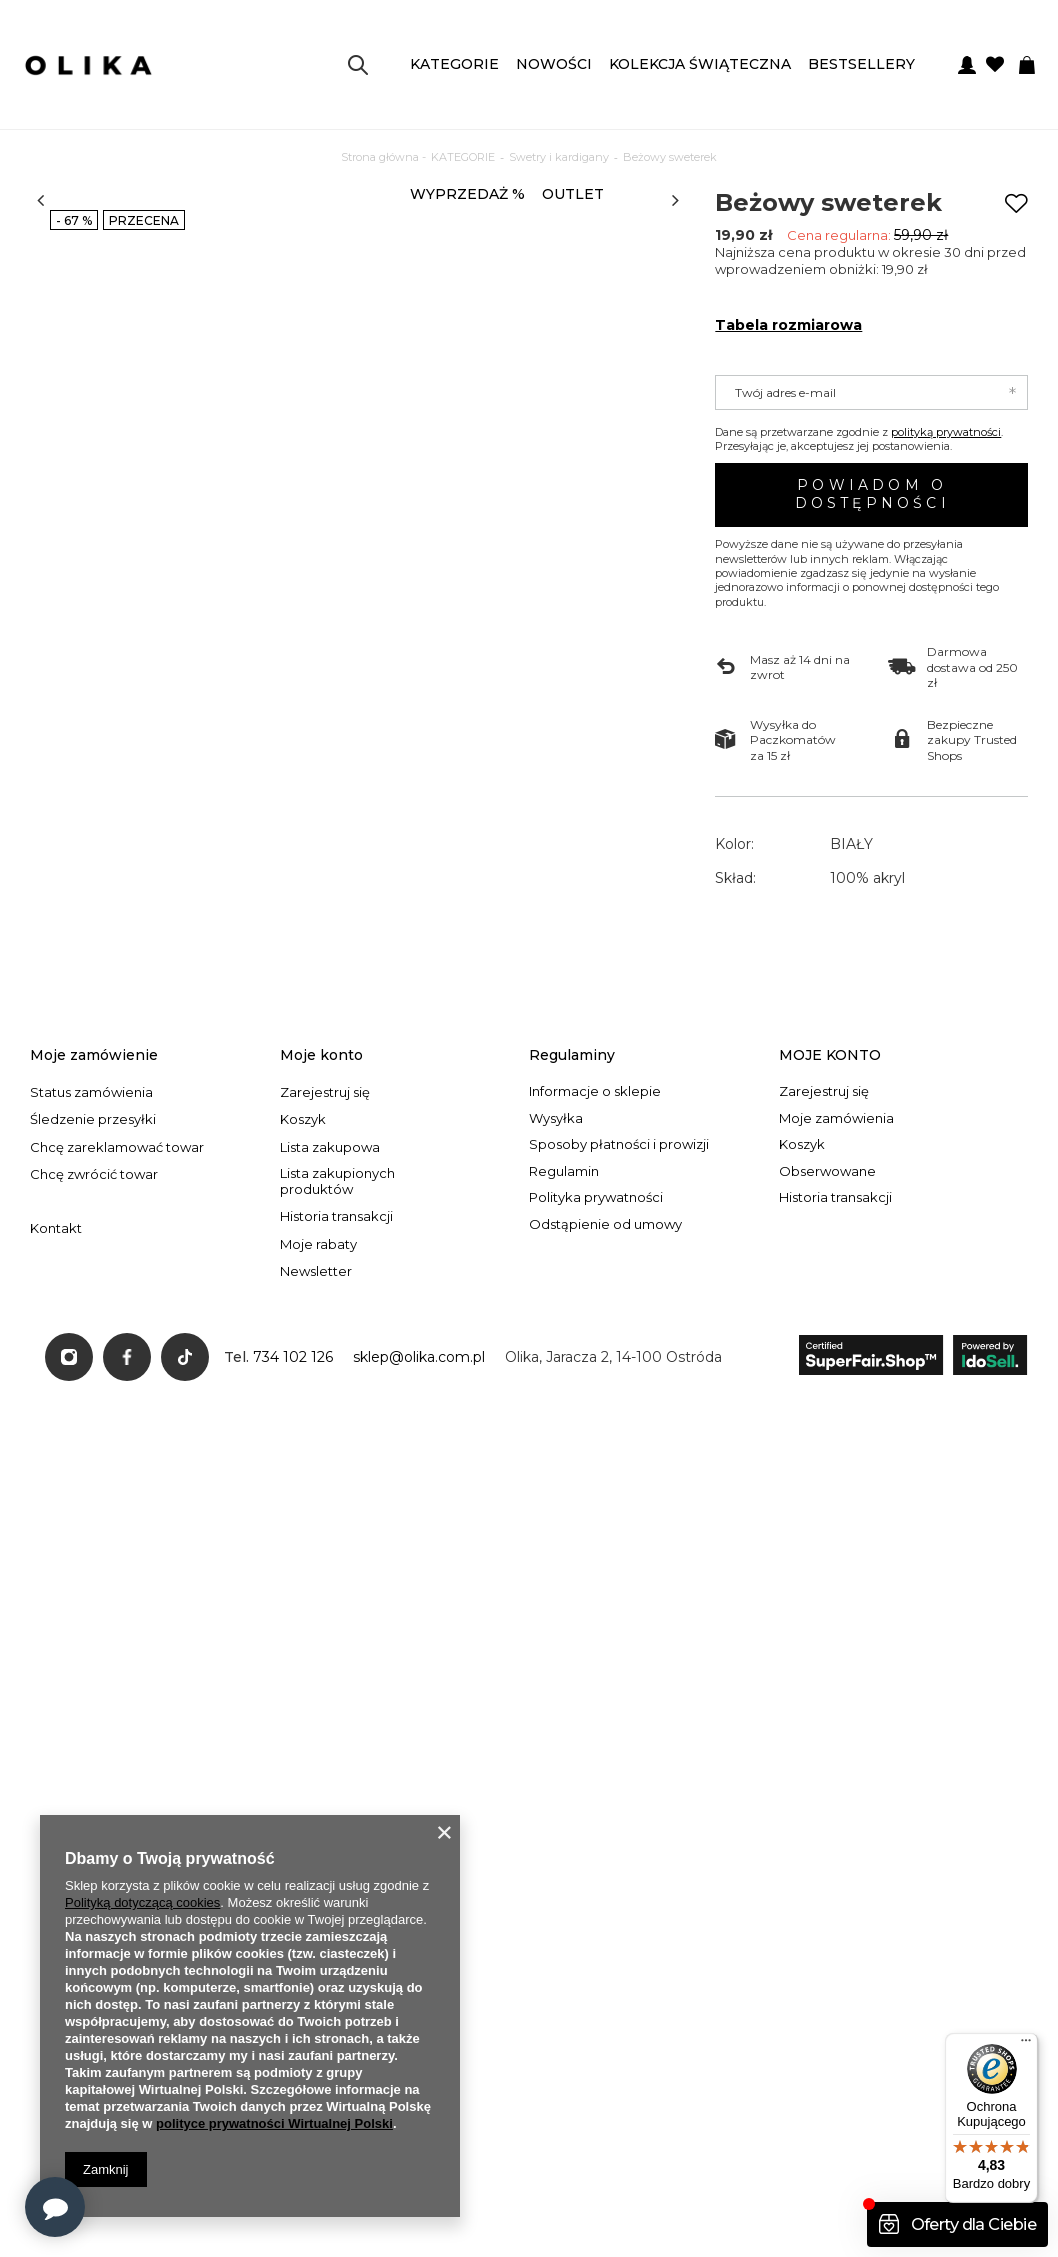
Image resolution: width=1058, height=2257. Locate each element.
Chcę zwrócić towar (94, 1407)
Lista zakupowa (330, 1379)
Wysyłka (556, 1350)
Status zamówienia (91, 1324)
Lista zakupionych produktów (337, 1414)
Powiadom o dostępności (872, 494)
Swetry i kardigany (559, 157)
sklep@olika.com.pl (419, 1589)
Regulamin (564, 1403)
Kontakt (56, 1461)
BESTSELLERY (861, 64)
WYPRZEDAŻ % (467, 194)
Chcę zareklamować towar (117, 1379)
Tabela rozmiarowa (788, 325)
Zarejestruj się (325, 1324)
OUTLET (573, 194)
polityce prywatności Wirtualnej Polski (274, 2123)
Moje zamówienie (94, 1287)
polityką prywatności (946, 432)
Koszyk (303, 1352)
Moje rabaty (318, 1476)
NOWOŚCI (554, 64)
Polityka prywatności (596, 1430)
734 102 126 (293, 1589)
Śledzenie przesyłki (93, 1352)
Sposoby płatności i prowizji (619, 1377)
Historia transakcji (336, 1449)
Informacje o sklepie (595, 1324)
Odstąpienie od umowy (605, 1457)
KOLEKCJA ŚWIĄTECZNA (700, 64)
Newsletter (316, 1504)
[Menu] (1026, 2045)
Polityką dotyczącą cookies (142, 1902)
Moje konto (321, 1287)
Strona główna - (383, 157)
